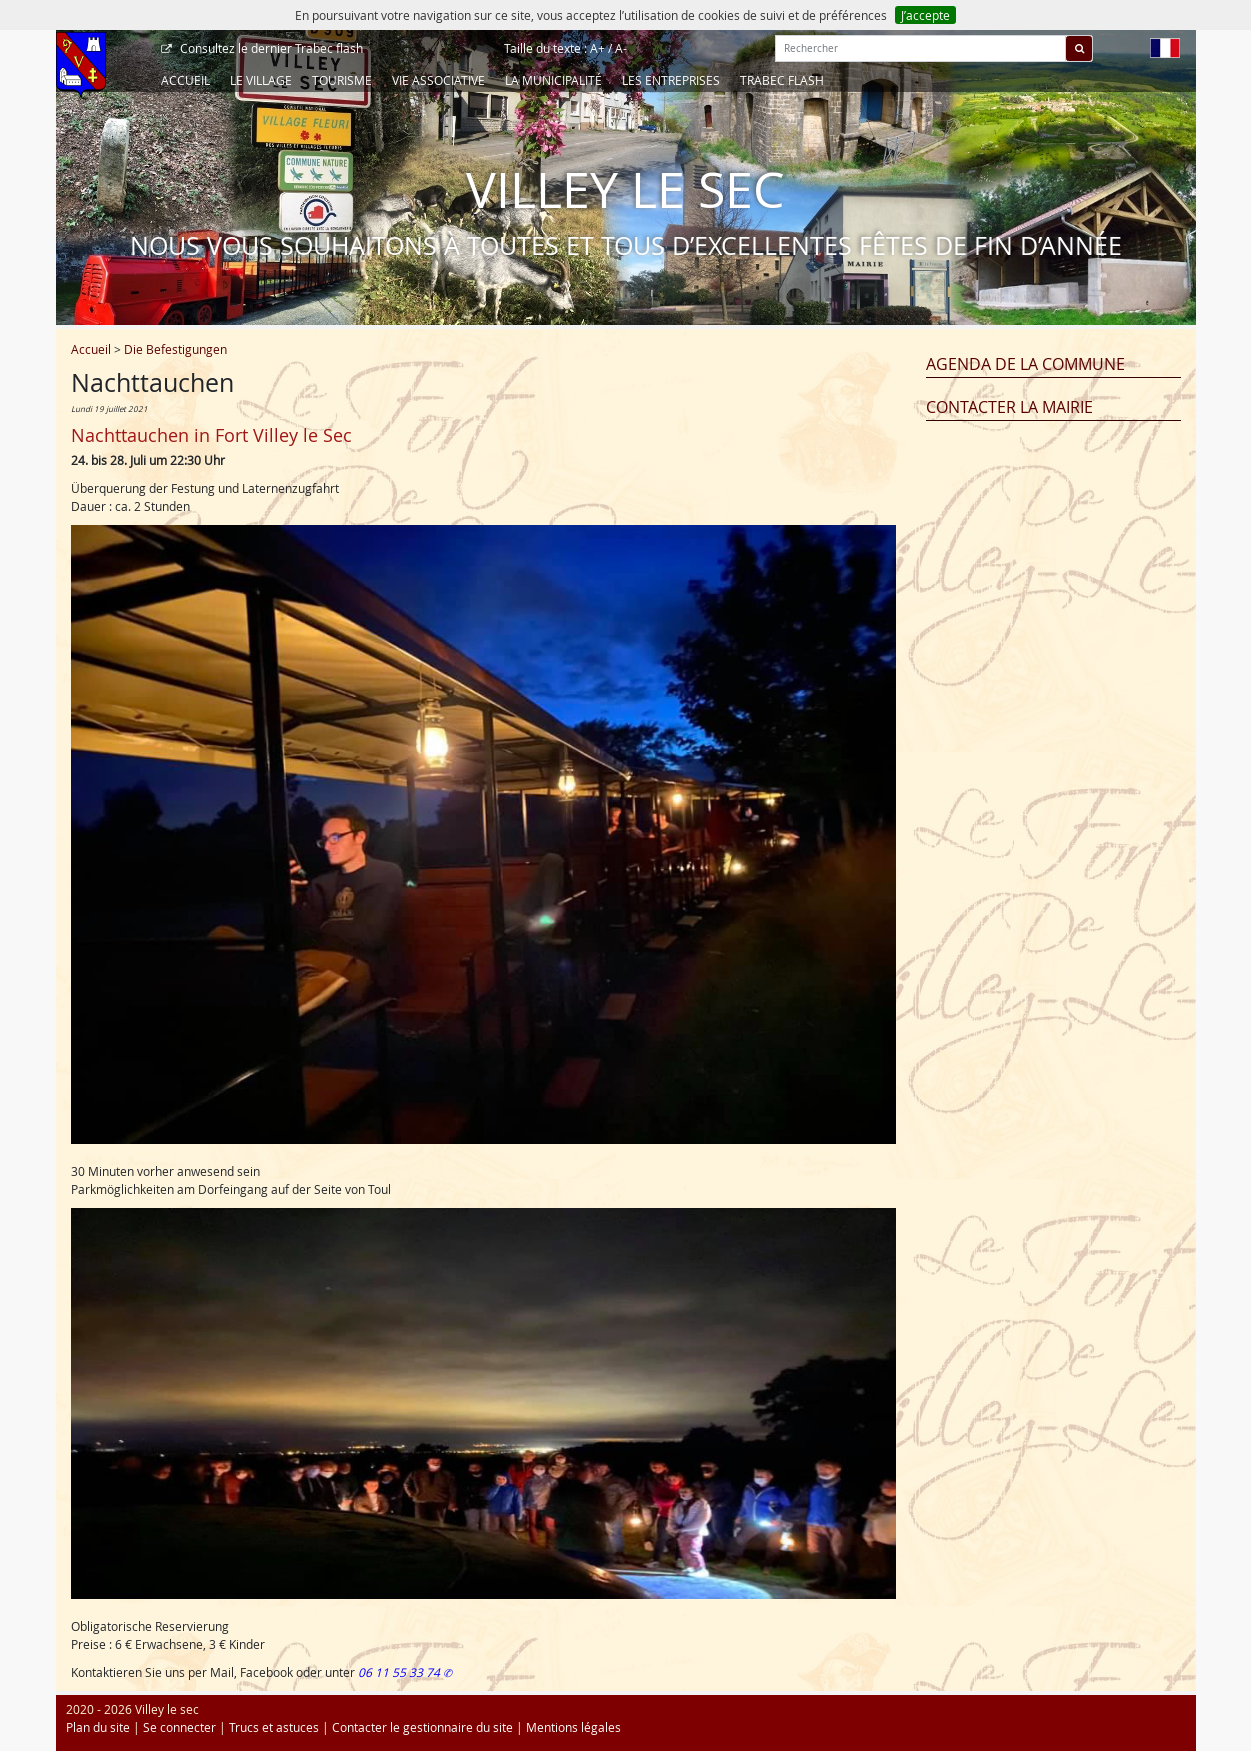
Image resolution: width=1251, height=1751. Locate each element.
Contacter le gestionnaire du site (422, 1727)
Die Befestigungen (175, 349)
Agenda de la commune (1025, 364)
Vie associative (438, 80)
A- (621, 48)
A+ (597, 48)
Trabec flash (270, 48)
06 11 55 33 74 (400, 1672)
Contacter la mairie (1009, 407)
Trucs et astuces (274, 1727)
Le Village (261, 80)
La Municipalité (553, 80)
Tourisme (342, 80)
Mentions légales (573, 1727)
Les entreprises (671, 80)
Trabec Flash (782, 80)
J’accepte (925, 15)
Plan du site (98, 1727)
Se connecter (179, 1727)
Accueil (185, 80)
